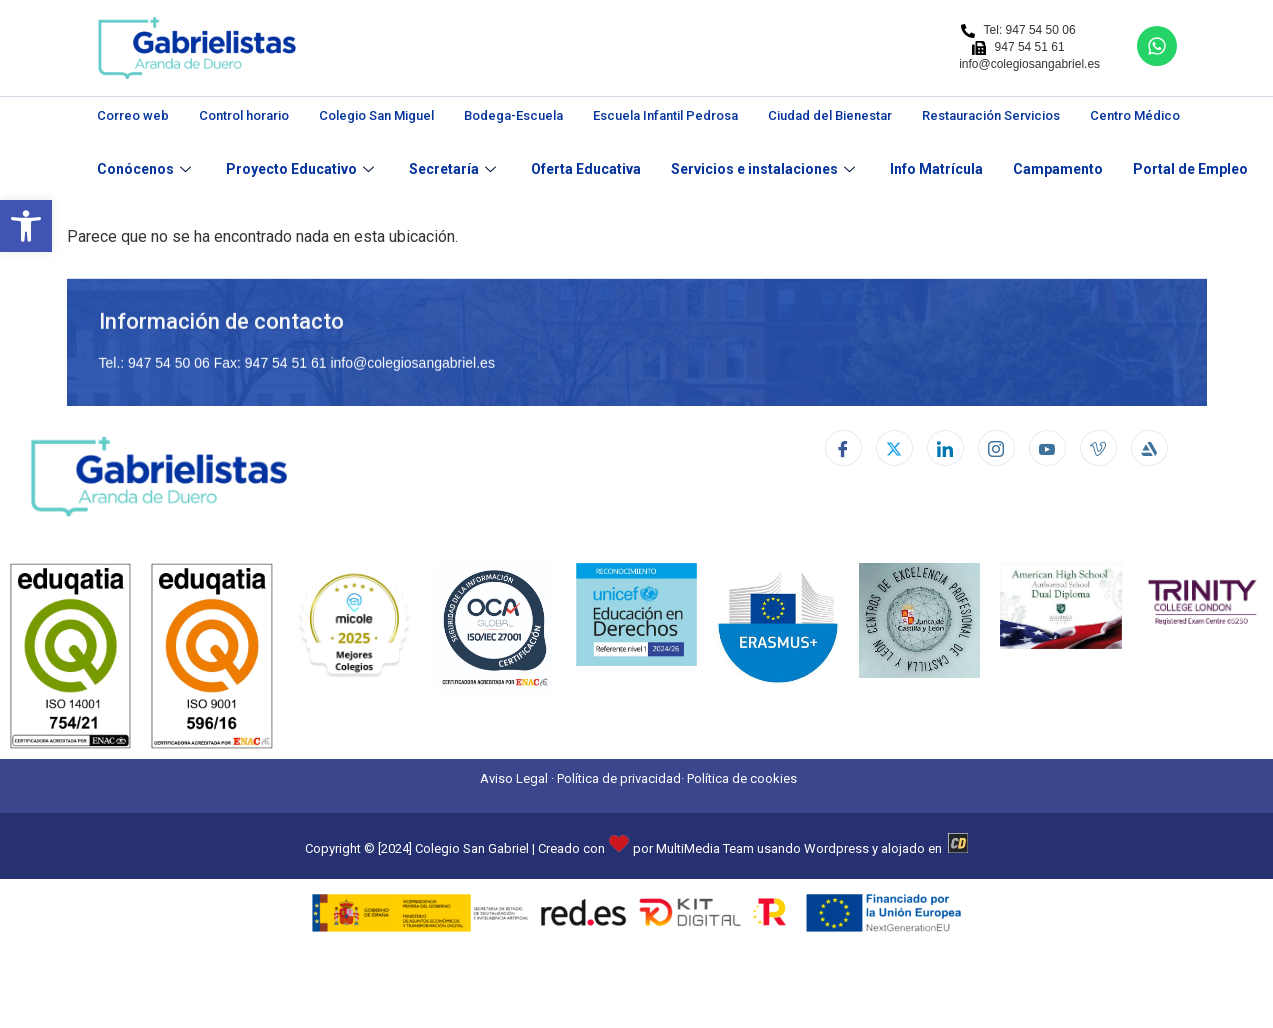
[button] (26, 226)
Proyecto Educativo (302, 169)
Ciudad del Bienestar (830, 115)
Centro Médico (1135, 115)
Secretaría (455, 169)
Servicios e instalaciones (765, 169)
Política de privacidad (619, 778)
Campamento (1058, 169)
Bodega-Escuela (513, 115)
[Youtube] (1047, 448)
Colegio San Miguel (376, 115)
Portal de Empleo (1190, 169)
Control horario (244, 115)
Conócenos (146, 169)
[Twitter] (894, 448)
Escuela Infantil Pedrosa (665, 115)
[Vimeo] (1098, 448)
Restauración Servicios (991, 115)
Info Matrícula (936, 169)
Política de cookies (742, 778)
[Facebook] (843, 448)
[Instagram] (996, 448)
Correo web (133, 115)
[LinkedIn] (945, 448)
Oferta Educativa (586, 169)
